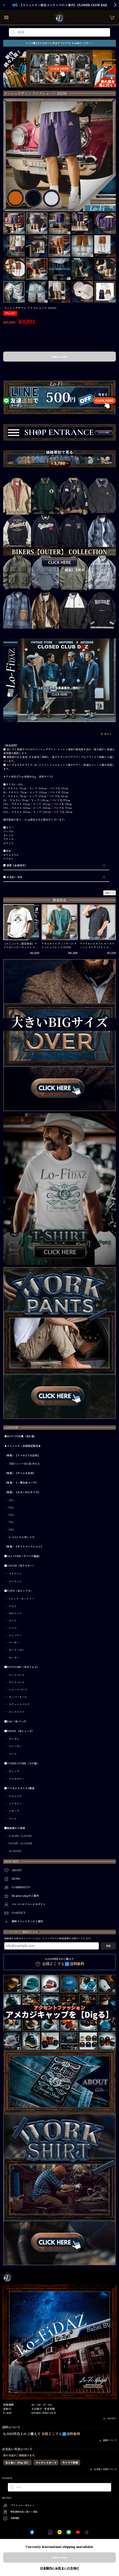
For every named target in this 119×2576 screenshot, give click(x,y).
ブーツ (13, 1754)
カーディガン (16, 1650)
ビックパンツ (16, 1712)
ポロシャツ (15, 1613)
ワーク (13, 1819)
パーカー (14, 1642)
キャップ (14, 1771)
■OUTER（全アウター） (19, 1565)
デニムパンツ (16, 1682)
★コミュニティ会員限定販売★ (22, 1445)
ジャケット (15, 1581)
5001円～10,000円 (20, 1843)
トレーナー (15, 1635)
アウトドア (15, 1796)
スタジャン (15, 1573)
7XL (11, 1522)
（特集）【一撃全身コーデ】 (21, 1482)
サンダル (14, 1739)
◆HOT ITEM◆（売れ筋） (20, 1436)
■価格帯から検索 (14, 1828)
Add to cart (59, 357)
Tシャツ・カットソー (21, 1599)
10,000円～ (16, 1851)
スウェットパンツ (19, 1704)
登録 (108, 1945)
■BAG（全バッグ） (16, 1721)
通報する (109, 892)
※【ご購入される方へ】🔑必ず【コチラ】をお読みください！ (59, 43)
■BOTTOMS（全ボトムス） (21, 1667)
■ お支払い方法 (12, 877)
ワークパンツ (16, 1675)
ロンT (12, 1620)
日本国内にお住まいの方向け (59, 368)
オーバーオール (18, 1697)
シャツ (13, 1628)
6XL (11, 1515)
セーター (14, 1657)
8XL (11, 1529)
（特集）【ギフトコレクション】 (23, 1546)
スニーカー (15, 1746)
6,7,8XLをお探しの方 (22, 1537)
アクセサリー (16, 1779)
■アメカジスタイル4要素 (19, 1788)
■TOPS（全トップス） (18, 1590)
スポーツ (14, 1811)
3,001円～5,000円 (20, 1836)
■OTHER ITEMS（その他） (21, 1763)
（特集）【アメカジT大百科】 (22, 1455)
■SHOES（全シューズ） (19, 1731)
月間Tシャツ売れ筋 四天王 (24, 1464)
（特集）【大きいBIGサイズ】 (22, 1492)
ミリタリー (15, 1803)
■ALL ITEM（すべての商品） (23, 1556)
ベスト (13, 1606)
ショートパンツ (18, 1689)
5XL (11, 1507)
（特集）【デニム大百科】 (19, 1473)
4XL (11, 1500)
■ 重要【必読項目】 (15, 865)
